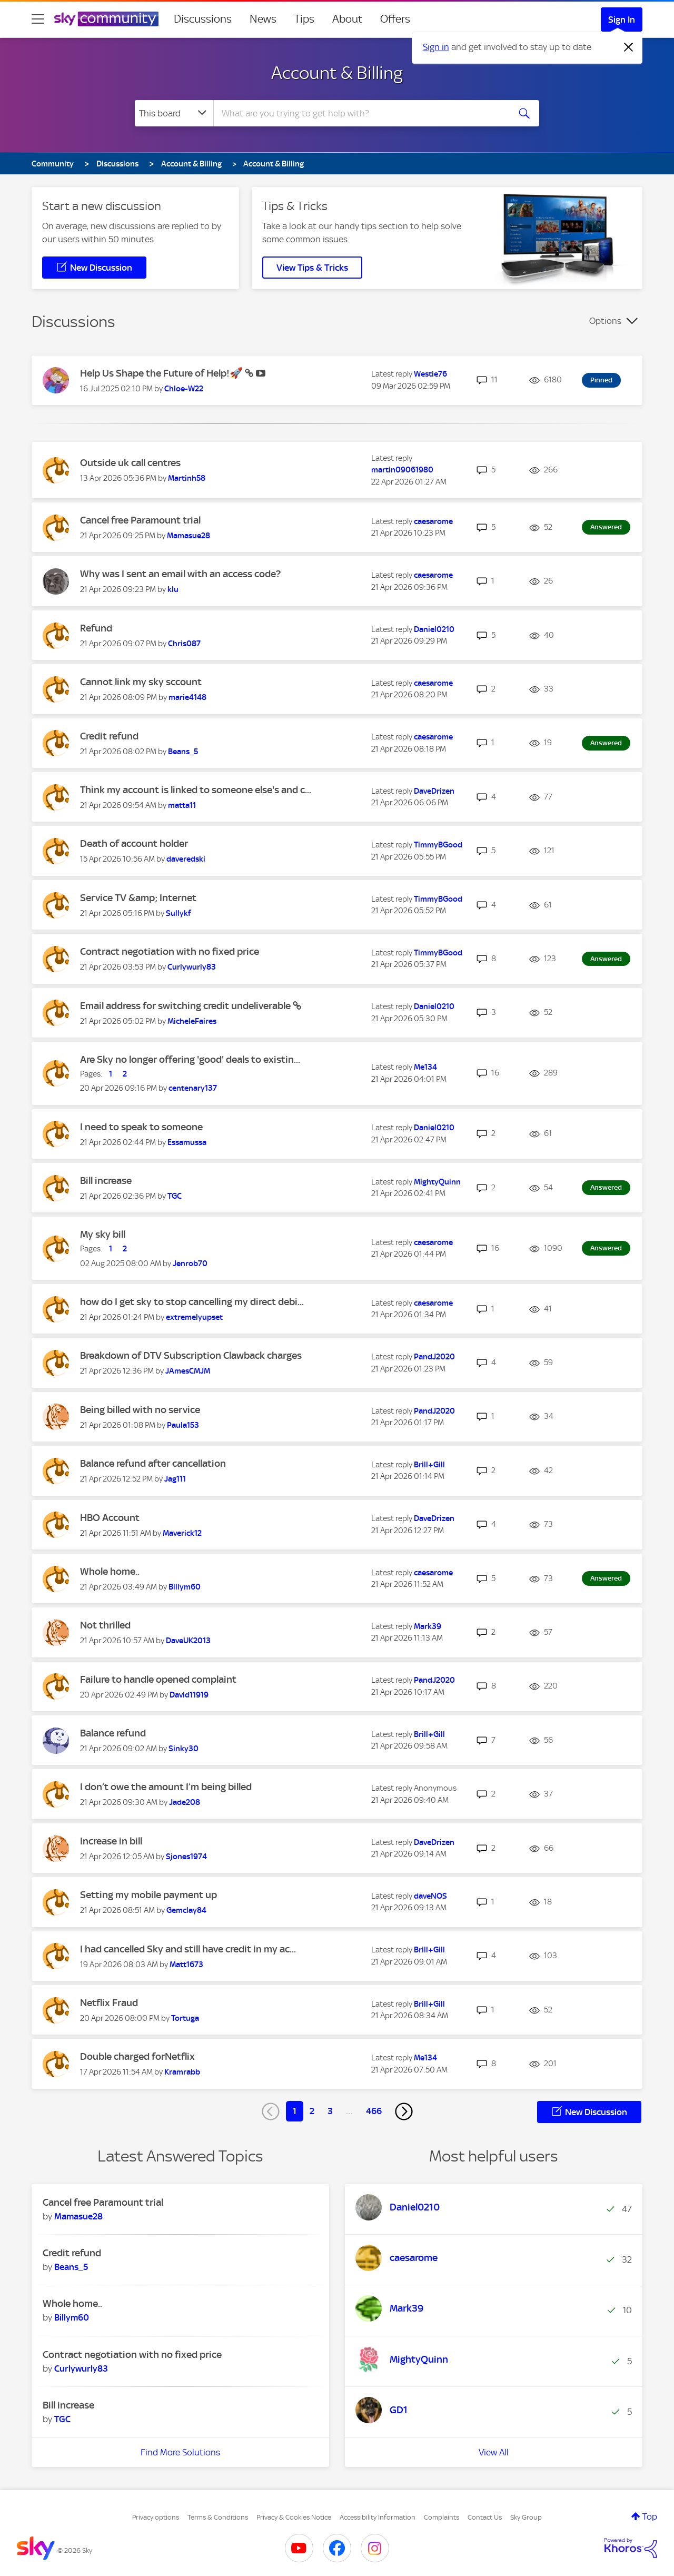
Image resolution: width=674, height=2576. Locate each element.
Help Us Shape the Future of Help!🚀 (162, 373)
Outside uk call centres (130, 463)
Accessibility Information (377, 2517)
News (263, 19)
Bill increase (106, 1181)
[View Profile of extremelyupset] (194, 1317)
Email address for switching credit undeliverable (186, 1006)
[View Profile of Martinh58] (186, 478)
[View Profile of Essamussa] (186, 1142)
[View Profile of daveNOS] (430, 1896)
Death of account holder (134, 843)
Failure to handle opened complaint (158, 1679)
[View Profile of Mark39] (427, 1626)
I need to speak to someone (141, 1127)
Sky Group (526, 2517)
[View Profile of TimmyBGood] (438, 845)
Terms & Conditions (217, 2517)
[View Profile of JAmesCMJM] (187, 1371)
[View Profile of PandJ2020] (434, 1356)
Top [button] (649, 2516)
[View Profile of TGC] (174, 1196)
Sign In (621, 19)
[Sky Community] (106, 19)
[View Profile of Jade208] (184, 1802)
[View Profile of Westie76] (430, 374)
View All (494, 2452)
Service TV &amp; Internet (138, 898)
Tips (304, 19)
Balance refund (113, 1733)
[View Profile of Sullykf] (178, 913)
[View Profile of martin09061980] (402, 470)
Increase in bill (111, 1841)
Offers (395, 19)
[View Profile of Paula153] (183, 1425)
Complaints (441, 2517)
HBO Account (110, 1518)
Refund (96, 628)
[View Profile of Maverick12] (182, 1533)
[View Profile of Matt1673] (186, 1964)
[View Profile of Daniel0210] (434, 629)
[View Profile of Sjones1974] (186, 1856)
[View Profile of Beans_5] (183, 751)
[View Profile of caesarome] (433, 521)
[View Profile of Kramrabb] (182, 2072)
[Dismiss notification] (628, 47)
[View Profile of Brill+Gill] (429, 1464)
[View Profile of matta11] (182, 805)
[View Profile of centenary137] (192, 1088)
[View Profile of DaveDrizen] (434, 791)
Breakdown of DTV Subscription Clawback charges (191, 1355)
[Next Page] (403, 2111)
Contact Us (485, 2517)
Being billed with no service (140, 1410)
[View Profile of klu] (173, 589)
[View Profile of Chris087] (184, 643)
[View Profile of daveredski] (185, 859)
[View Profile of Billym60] (184, 1587)
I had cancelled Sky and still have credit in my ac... (188, 1949)
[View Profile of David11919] (189, 1695)
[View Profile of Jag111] (175, 1479)
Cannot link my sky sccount (141, 682)
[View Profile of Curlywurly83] (191, 967)
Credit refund (109, 736)
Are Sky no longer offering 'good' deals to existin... (190, 1059)
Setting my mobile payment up (148, 1895)
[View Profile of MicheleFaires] (191, 1021)
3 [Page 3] (330, 2111)
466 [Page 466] (374, 2111)
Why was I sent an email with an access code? (180, 574)
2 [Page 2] (312, 2111)
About (347, 19)
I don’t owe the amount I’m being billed (166, 1787)
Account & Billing (337, 72)
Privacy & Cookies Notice (293, 2517)
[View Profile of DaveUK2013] (188, 1640)
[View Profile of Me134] (425, 1067)
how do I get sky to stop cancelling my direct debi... (192, 1302)
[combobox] (360, 113)
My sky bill (102, 1234)
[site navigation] (38, 18)
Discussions (203, 19)
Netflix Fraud (109, 2003)
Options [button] (605, 320)
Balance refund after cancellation (153, 1463)
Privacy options (155, 2517)
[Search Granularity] (174, 113)
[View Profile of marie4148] (187, 697)
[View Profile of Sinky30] (183, 1748)
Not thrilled (105, 1625)
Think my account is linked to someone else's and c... (195, 790)
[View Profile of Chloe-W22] (183, 388)
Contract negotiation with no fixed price (169, 951)
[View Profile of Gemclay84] (186, 1910)
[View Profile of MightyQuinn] (437, 1182)
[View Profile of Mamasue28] (188, 535)
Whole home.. (110, 1571)
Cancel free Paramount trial (140, 520)
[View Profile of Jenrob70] (190, 1263)
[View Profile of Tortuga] (185, 2018)
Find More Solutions (180, 2452)
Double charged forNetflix (137, 2056)
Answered (606, 527)
